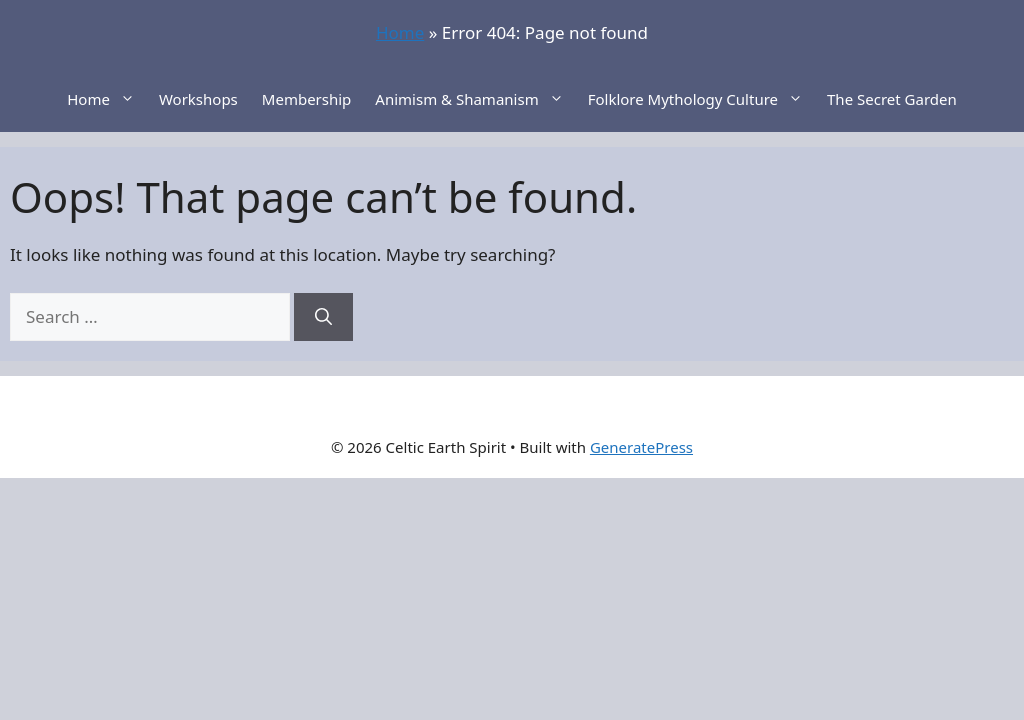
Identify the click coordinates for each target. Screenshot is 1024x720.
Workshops (198, 99)
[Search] (323, 317)
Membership (307, 99)
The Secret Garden (892, 99)
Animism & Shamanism (475, 99)
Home (400, 32)
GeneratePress (641, 447)
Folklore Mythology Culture (701, 99)
